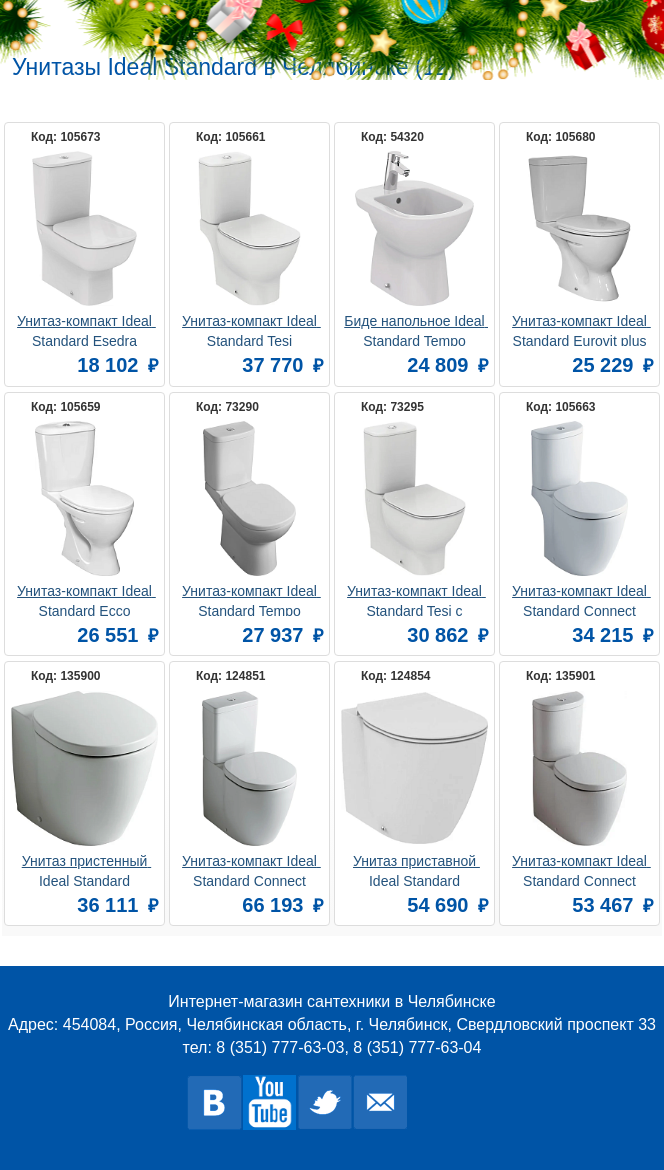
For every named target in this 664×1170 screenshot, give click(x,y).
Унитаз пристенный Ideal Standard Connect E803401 (86, 869)
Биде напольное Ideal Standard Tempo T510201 (416, 329)
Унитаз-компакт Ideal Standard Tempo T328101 (251, 599)
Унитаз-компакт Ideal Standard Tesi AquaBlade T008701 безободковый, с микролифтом (251, 329)
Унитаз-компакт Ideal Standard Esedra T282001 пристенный (86, 329)
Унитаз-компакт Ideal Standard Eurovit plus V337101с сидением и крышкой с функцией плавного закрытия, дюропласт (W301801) (580, 329)
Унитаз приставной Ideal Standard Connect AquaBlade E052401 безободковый (417, 869)
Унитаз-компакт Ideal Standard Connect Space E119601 (581, 869)
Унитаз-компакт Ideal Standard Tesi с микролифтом (416, 599)
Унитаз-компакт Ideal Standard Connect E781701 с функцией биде (251, 869)
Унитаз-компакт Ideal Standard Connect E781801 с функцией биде (581, 599)
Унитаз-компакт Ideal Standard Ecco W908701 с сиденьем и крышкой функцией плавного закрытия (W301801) (87, 599)
